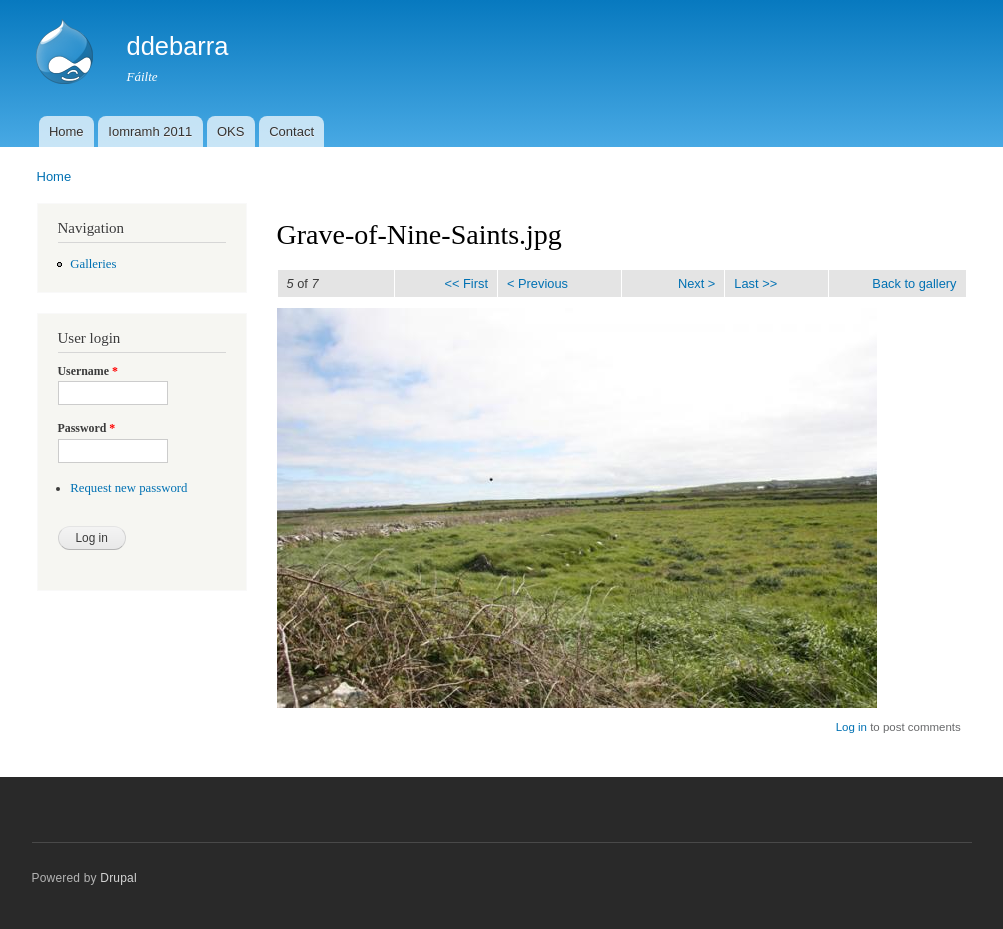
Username (88, 371)
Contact (291, 131)
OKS (230, 131)
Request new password (128, 488)
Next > (696, 283)
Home (66, 131)
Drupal (118, 878)
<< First (465, 283)
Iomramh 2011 (150, 131)
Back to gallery (914, 283)
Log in (851, 727)
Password (87, 428)
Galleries (93, 264)
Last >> (755, 283)
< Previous (537, 283)
